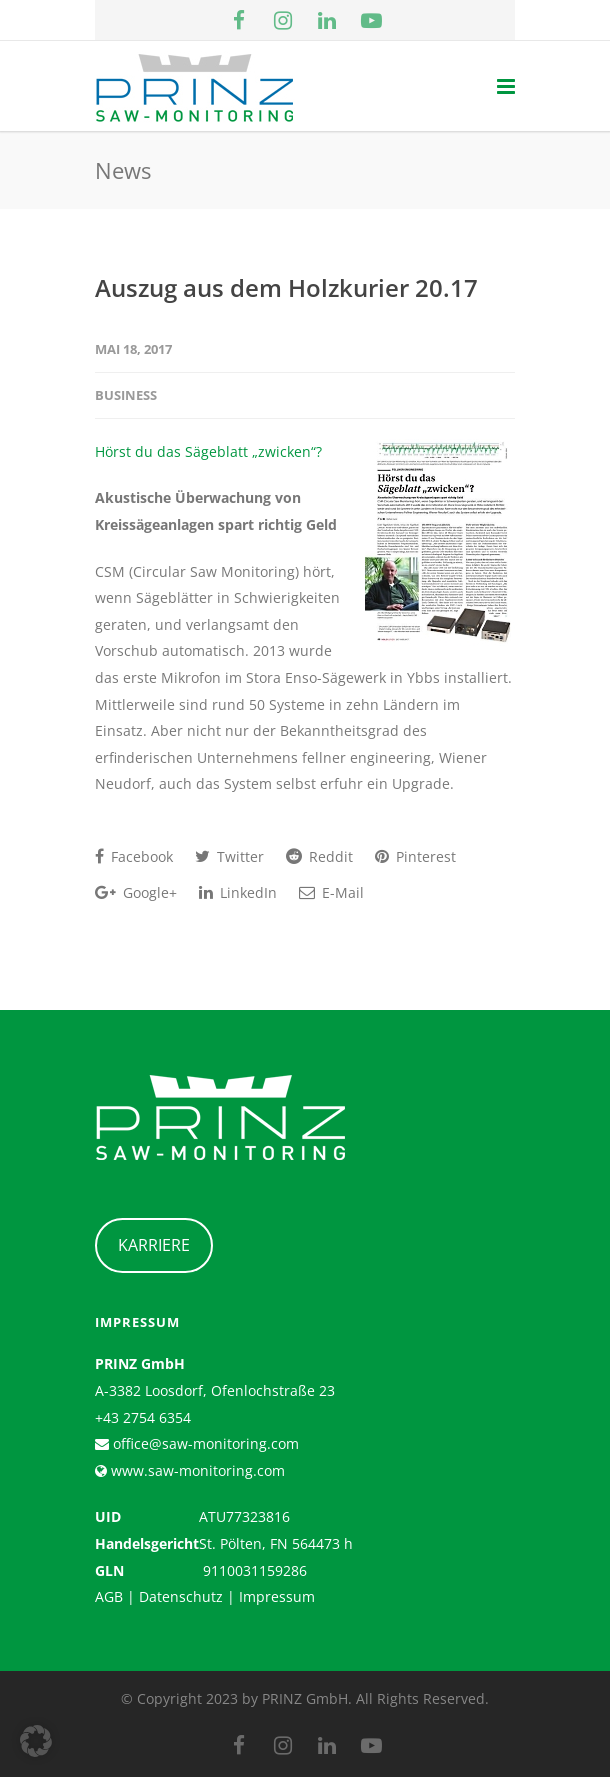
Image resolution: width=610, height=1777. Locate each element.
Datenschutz (181, 1596)
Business (126, 395)
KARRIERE (154, 1245)
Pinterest (415, 856)
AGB (109, 1596)
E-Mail (331, 892)
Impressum (277, 1596)
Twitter (229, 856)
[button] (36, 1741)
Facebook (134, 856)
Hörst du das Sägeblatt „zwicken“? (208, 451)
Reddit (319, 856)
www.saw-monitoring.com (196, 1470)
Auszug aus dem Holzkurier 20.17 (286, 287)
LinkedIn (238, 892)
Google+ (136, 892)
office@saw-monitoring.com (204, 1443)
